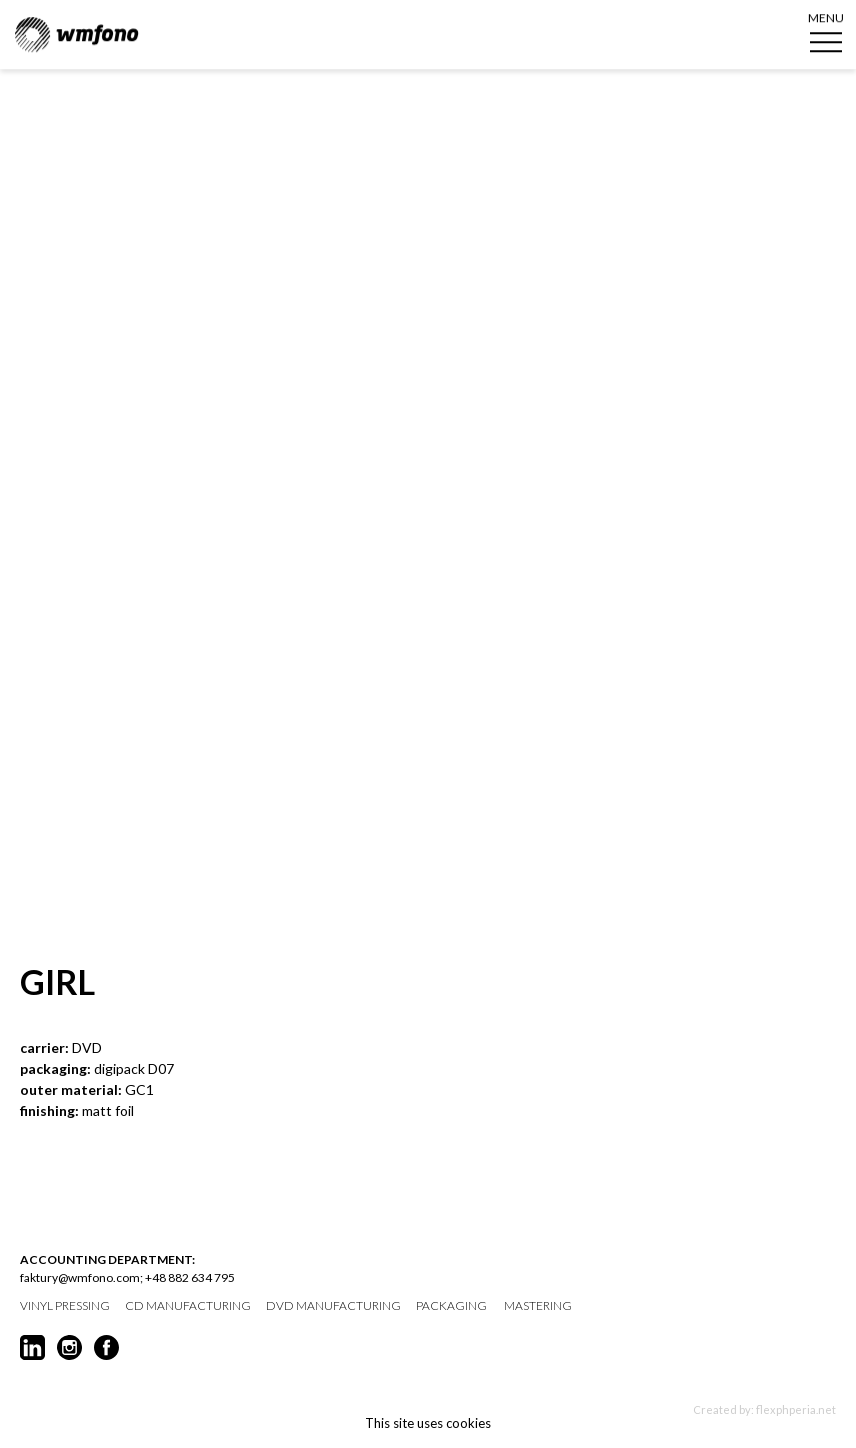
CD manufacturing (188, 1306)
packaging (451, 1306)
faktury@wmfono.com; (81, 1277)
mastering (538, 1306)
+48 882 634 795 (190, 1277)
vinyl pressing (65, 1306)
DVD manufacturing (333, 1306)
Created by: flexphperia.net (764, 1409)
